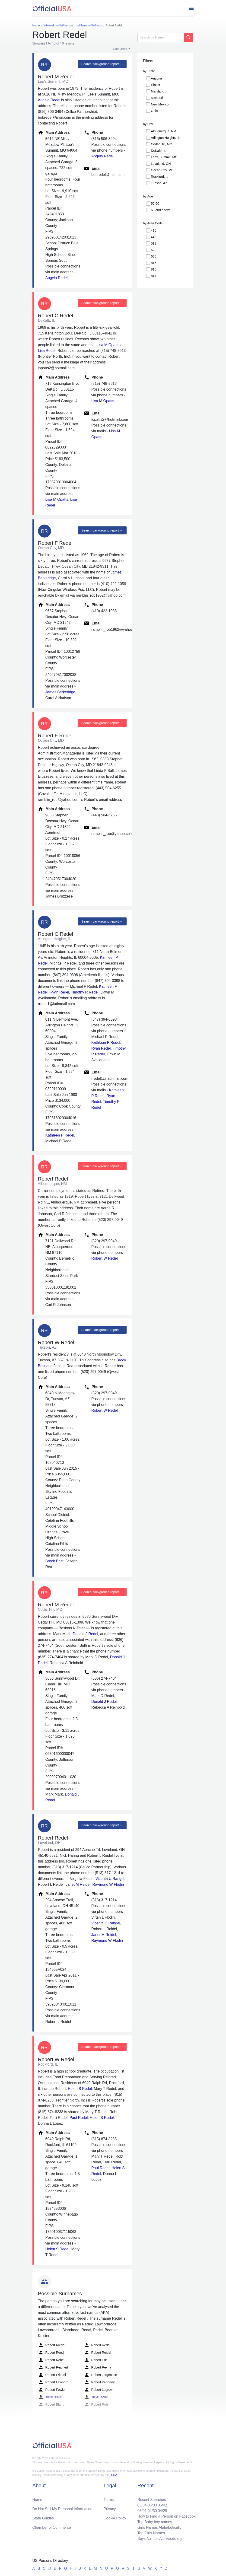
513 (153, 243)
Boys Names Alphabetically (159, 2539)
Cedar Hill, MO (161, 144)
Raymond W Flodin (108, 1884)
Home (37, 2500)
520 (153, 250)
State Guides (43, 2518)
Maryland (157, 91)
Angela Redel (49, 100)
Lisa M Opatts (107, 345)
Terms (109, 2500)
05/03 (152, 2505)
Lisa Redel (47, 351)
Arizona (156, 78)
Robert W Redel (104, 1258)
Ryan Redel (59, 992)
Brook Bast (54, 1561)
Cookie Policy (115, 2518)
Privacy (110, 2509)
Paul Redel (79, 2118)
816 (153, 269)
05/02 (162, 2505)
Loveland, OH (161, 164)
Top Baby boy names (154, 2522)
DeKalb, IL (158, 151)
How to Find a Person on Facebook (166, 2516)
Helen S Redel (80, 2089)
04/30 (152, 2511)
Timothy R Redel (85, 992)
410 (153, 230)
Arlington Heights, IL (165, 138)
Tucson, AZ (159, 183)
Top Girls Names (151, 2533)
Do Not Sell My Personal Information (62, 2509)
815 (153, 263)
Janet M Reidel (78, 1884)
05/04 (142, 2505)
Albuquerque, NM (163, 131)
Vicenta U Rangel (109, 1879)
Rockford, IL (159, 177)
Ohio (154, 111)
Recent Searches (151, 2500)
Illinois (155, 85)
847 (153, 276)
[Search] (160, 37)
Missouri (157, 98)
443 (153, 237)
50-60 (155, 203)
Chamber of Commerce (51, 2527)
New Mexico (160, 104)
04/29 (162, 2511)
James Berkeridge (60, 692)
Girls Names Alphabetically (159, 2527)
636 (153, 256)
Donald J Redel (85, 1634)
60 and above (161, 210)
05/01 (142, 2511)
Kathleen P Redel (59, 1135)
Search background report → (102, 64)
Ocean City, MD (162, 170)
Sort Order (120, 49)
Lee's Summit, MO (164, 157)
